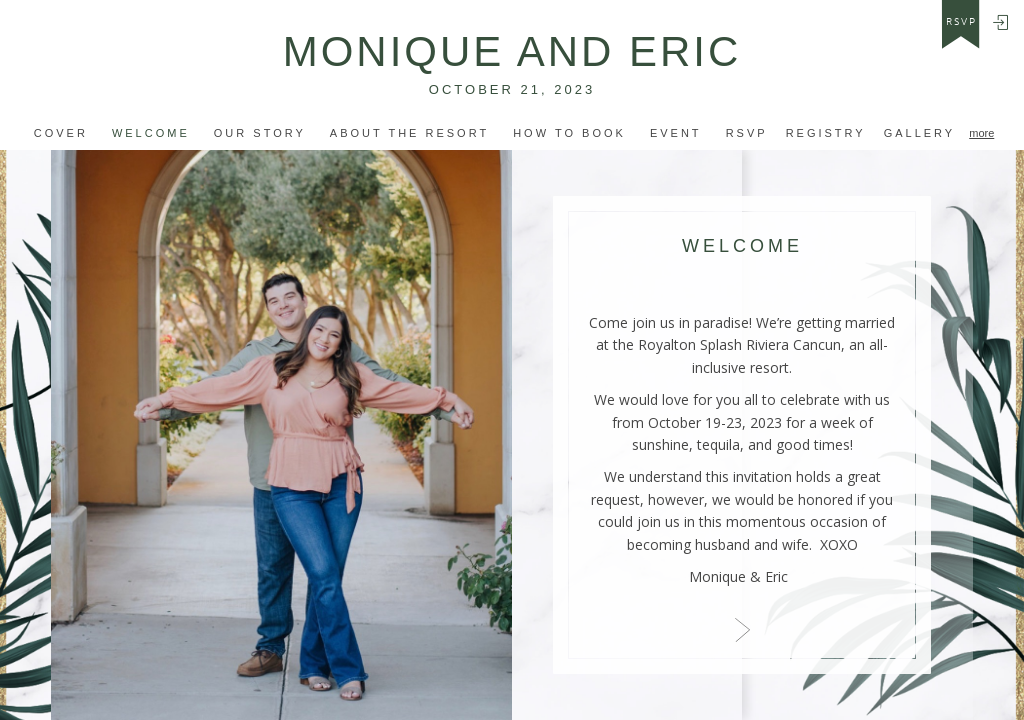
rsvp (961, 22)
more (981, 133)
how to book (569, 133)
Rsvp (747, 133)
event (676, 133)
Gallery (920, 133)
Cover (61, 133)
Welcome (151, 133)
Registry (826, 133)
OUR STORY (260, 133)
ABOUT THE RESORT (409, 133)
